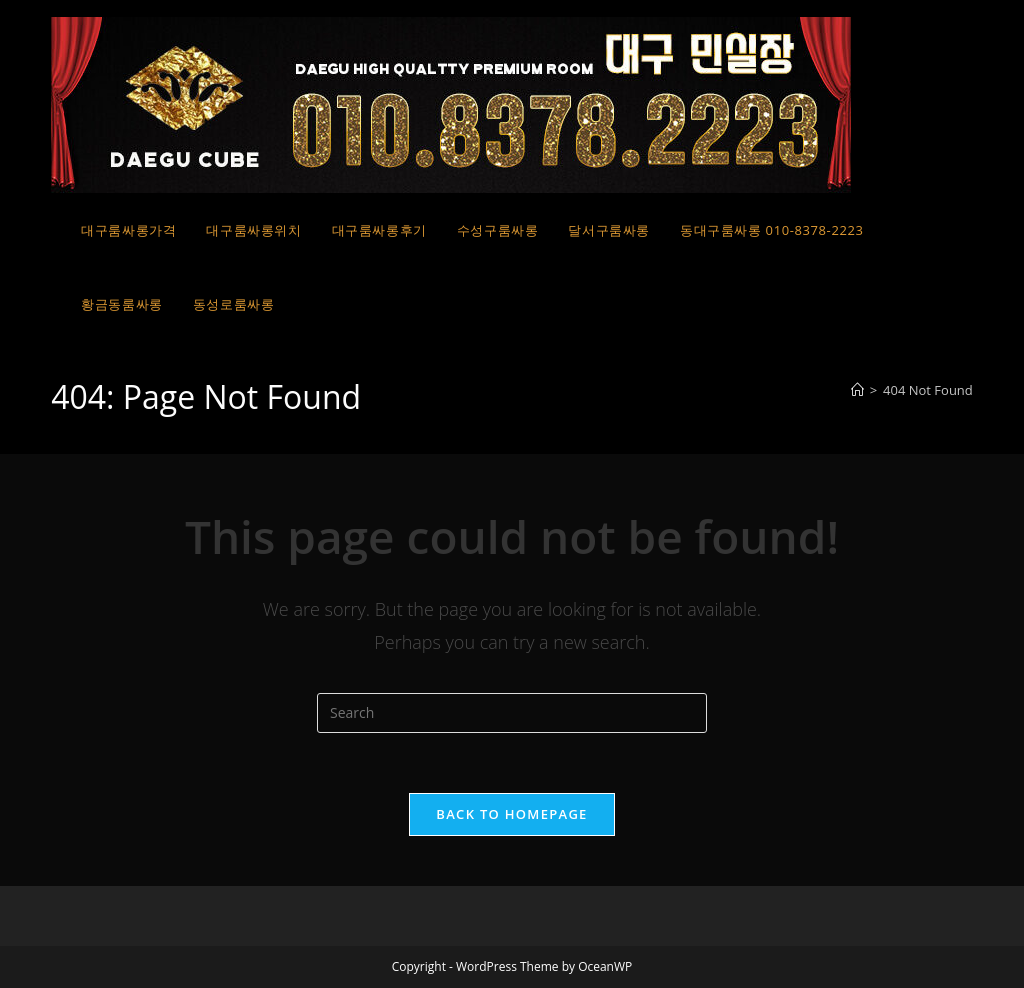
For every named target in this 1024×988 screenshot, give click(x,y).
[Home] (857, 390)
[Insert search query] (512, 713)
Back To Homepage (511, 814)
